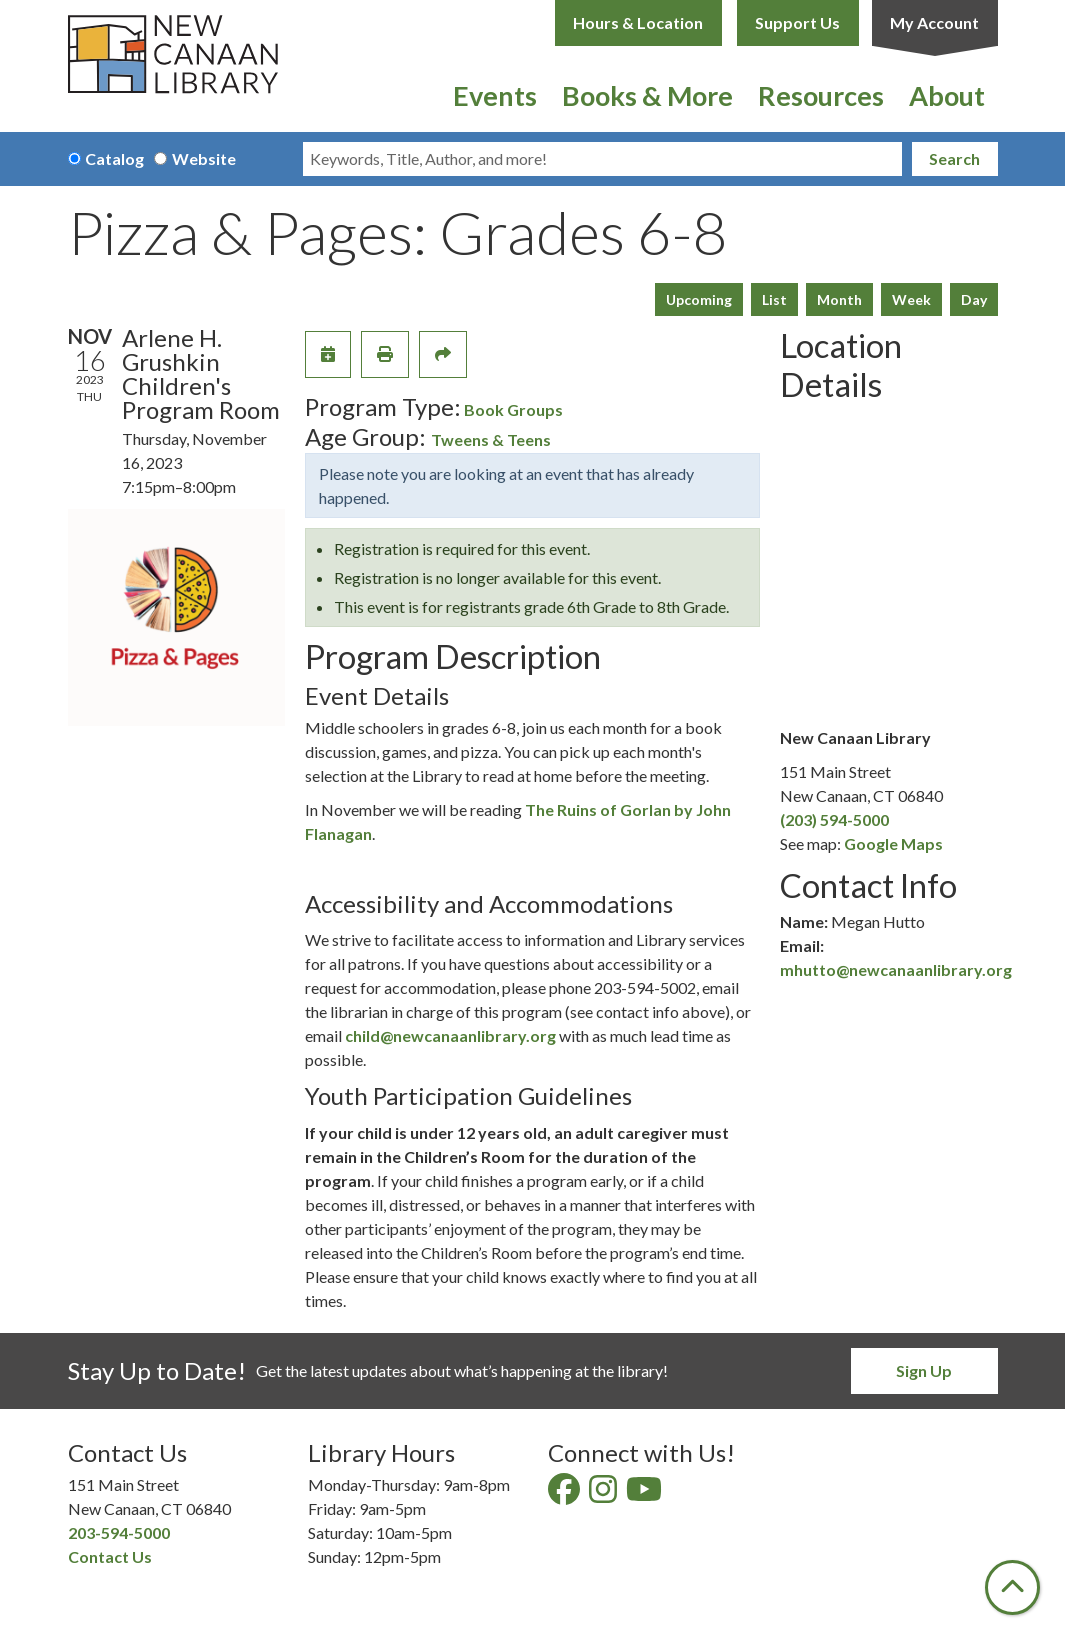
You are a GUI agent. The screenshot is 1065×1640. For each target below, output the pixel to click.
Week (911, 299)
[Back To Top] (1012, 1587)
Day (974, 299)
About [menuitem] (947, 95)
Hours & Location (638, 22)
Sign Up (924, 1370)
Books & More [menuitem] (647, 95)
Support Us (797, 22)
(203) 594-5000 (834, 819)
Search (954, 158)
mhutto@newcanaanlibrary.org (896, 969)
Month (839, 299)
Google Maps (893, 843)
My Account (934, 22)
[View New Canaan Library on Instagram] (604, 1494)
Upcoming (699, 299)
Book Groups (513, 409)
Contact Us (110, 1556)
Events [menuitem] (495, 95)
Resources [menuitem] (821, 95)
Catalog (114, 158)
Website (204, 158)
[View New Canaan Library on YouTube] (645, 1494)
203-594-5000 (119, 1532)
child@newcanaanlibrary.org (450, 1035)
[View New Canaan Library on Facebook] (565, 1494)
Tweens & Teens (491, 439)
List (774, 299)
